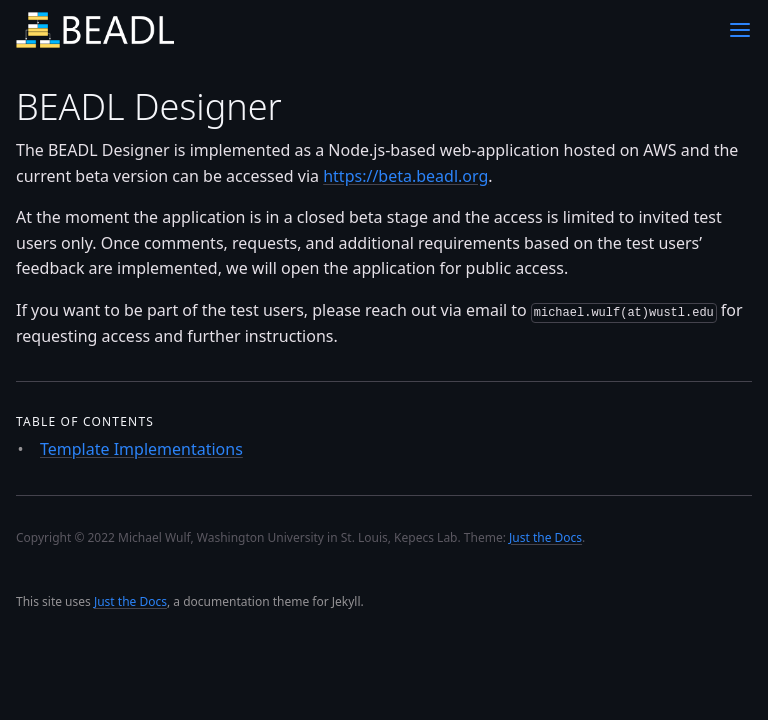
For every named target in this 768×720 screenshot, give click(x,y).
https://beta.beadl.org (405, 176)
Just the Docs (130, 601)
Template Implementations (141, 449)
